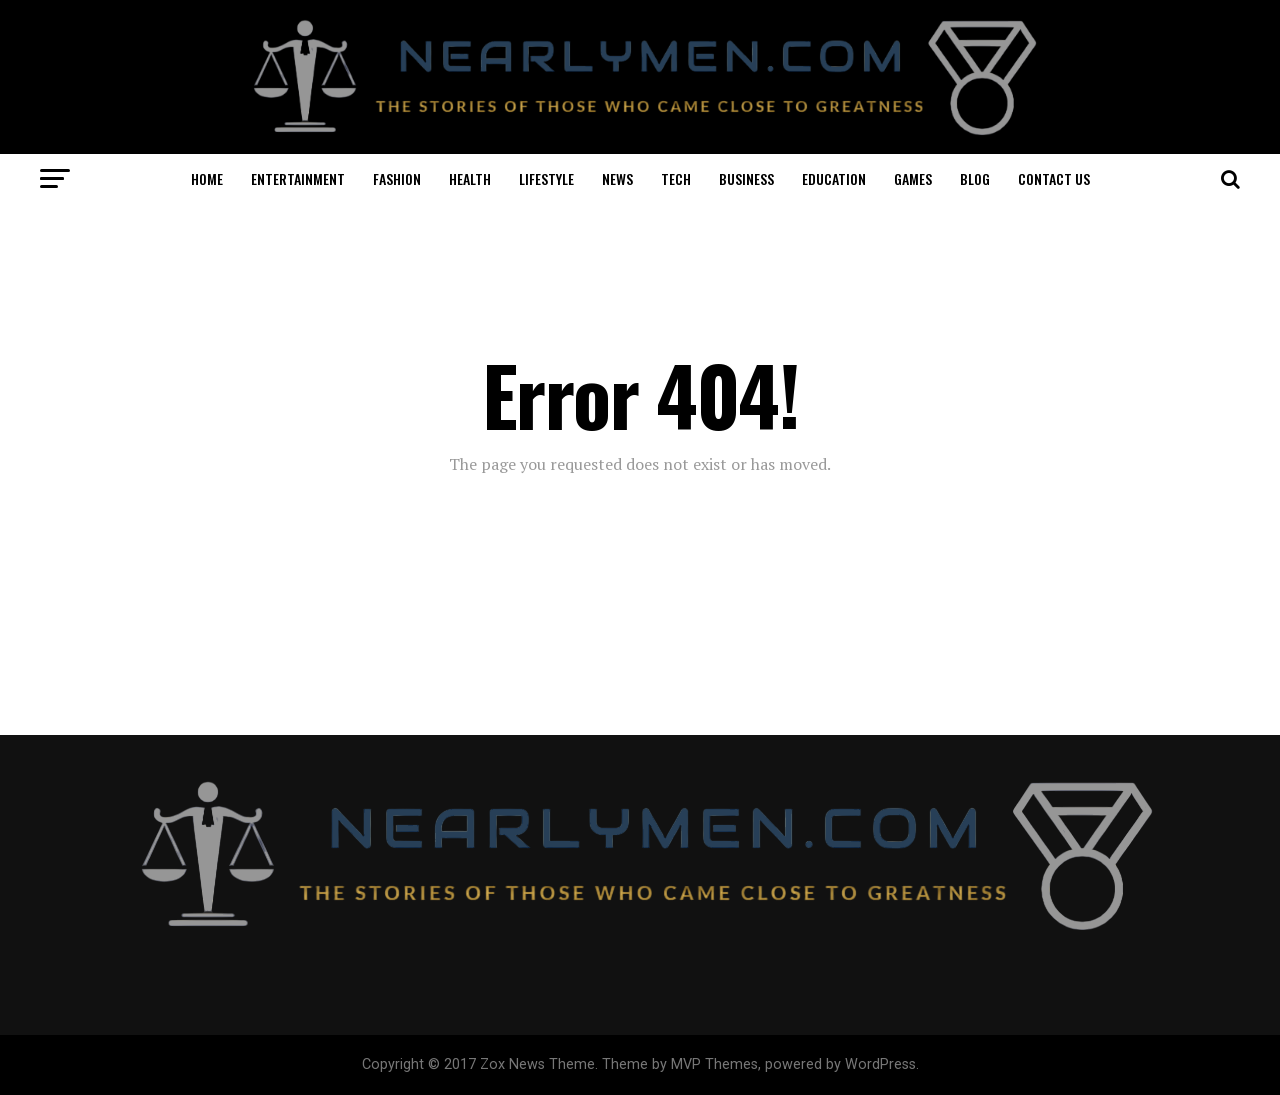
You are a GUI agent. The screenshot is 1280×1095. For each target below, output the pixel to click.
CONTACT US (1054, 178)
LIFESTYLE (546, 178)
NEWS (617, 178)
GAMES (913, 178)
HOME (207, 178)
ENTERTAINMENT (298, 178)
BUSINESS (746, 178)
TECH (676, 178)
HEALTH (470, 178)
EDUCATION (834, 178)
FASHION (397, 178)
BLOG (975, 178)
